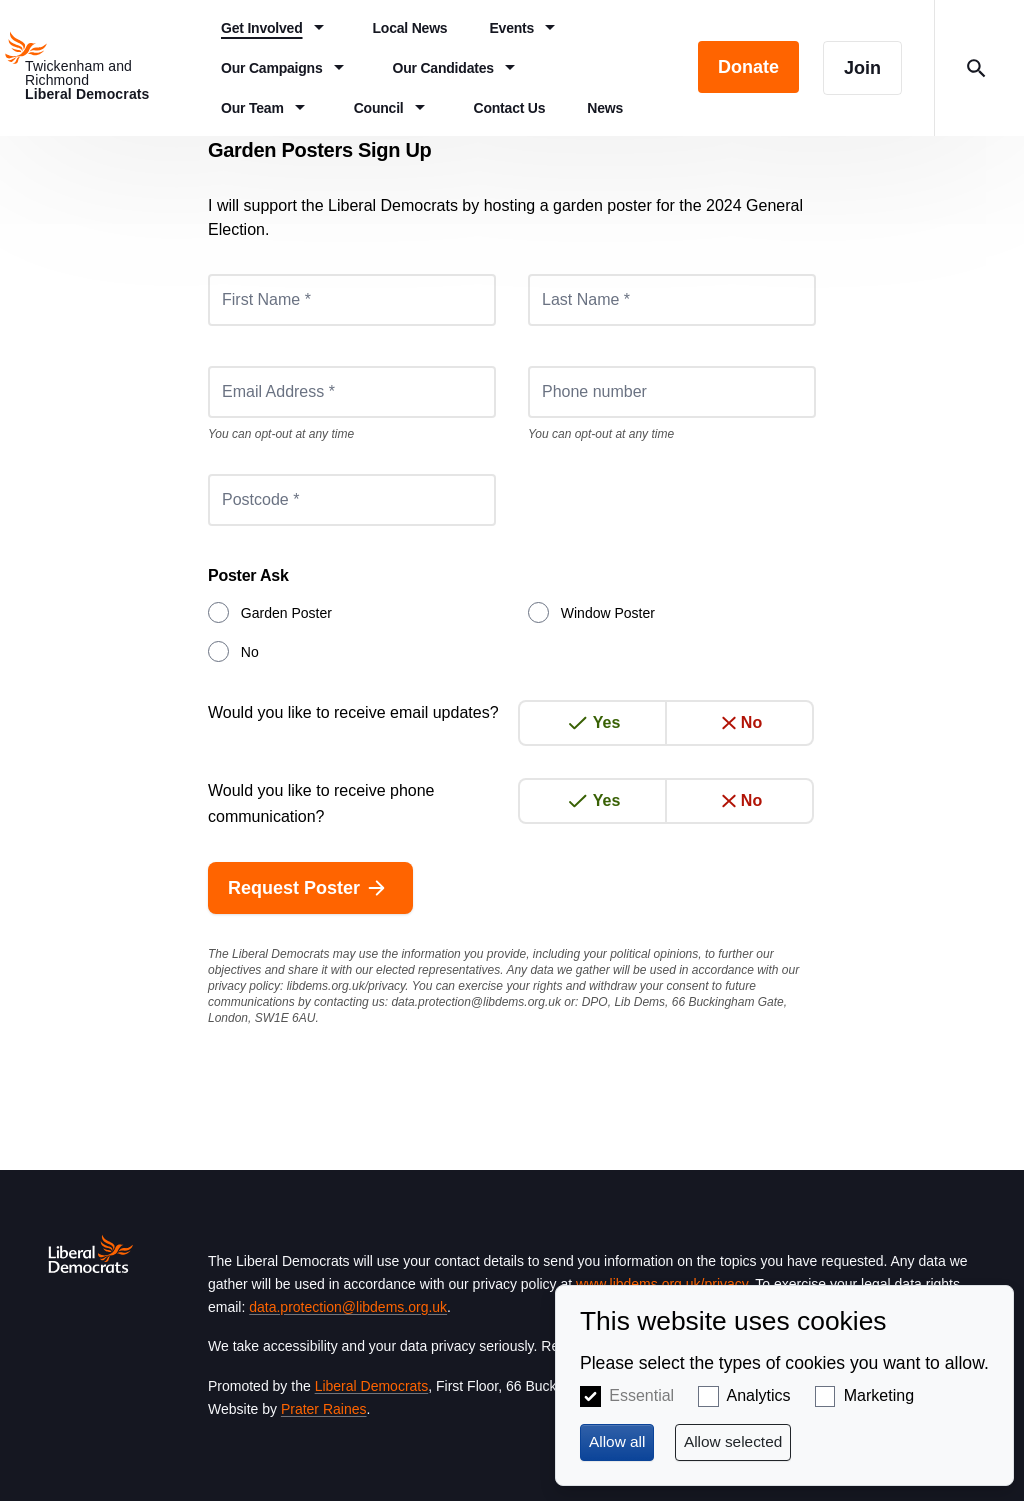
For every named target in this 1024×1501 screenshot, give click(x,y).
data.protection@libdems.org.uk (476, 1002)
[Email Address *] (352, 392)
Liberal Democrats (372, 1386)
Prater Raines (324, 1409)
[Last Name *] (672, 300)
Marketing (879, 1395)
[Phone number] (672, 392)
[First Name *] (352, 300)
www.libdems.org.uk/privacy (662, 1284)
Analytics (759, 1395)
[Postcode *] (352, 500)
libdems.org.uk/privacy (346, 986)
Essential (641, 1395)
